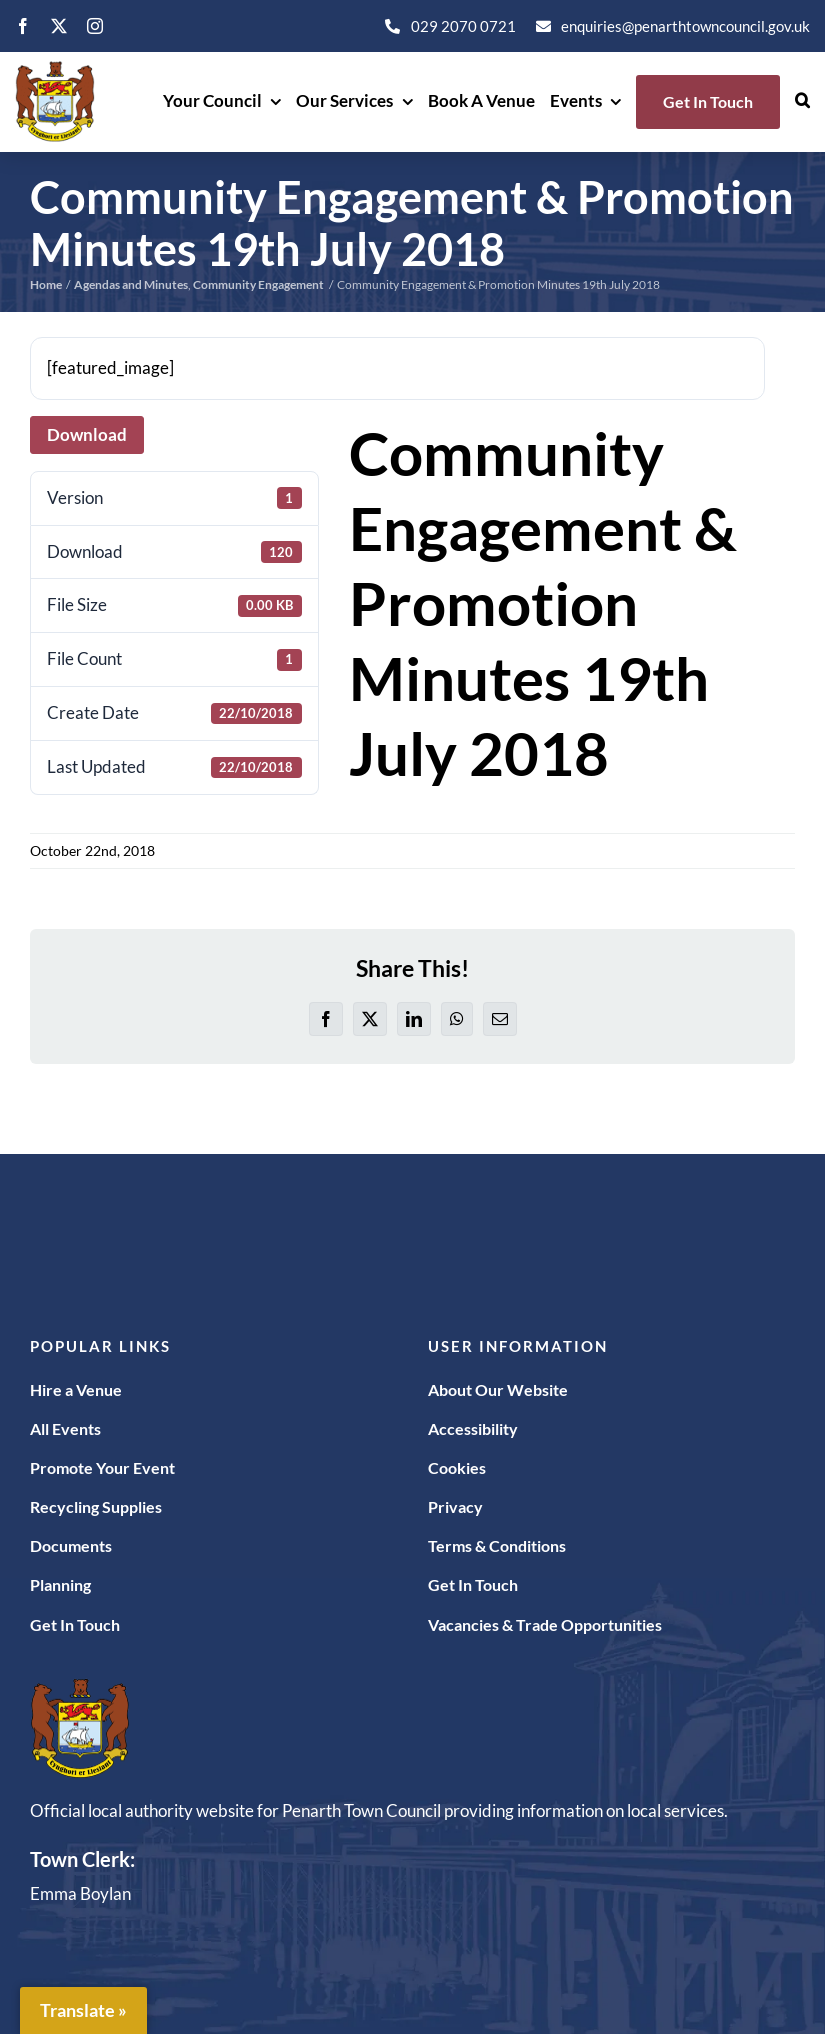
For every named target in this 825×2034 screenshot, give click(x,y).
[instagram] (95, 26)
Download (87, 434)
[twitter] (59, 26)
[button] (802, 102)
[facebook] (23, 26)
